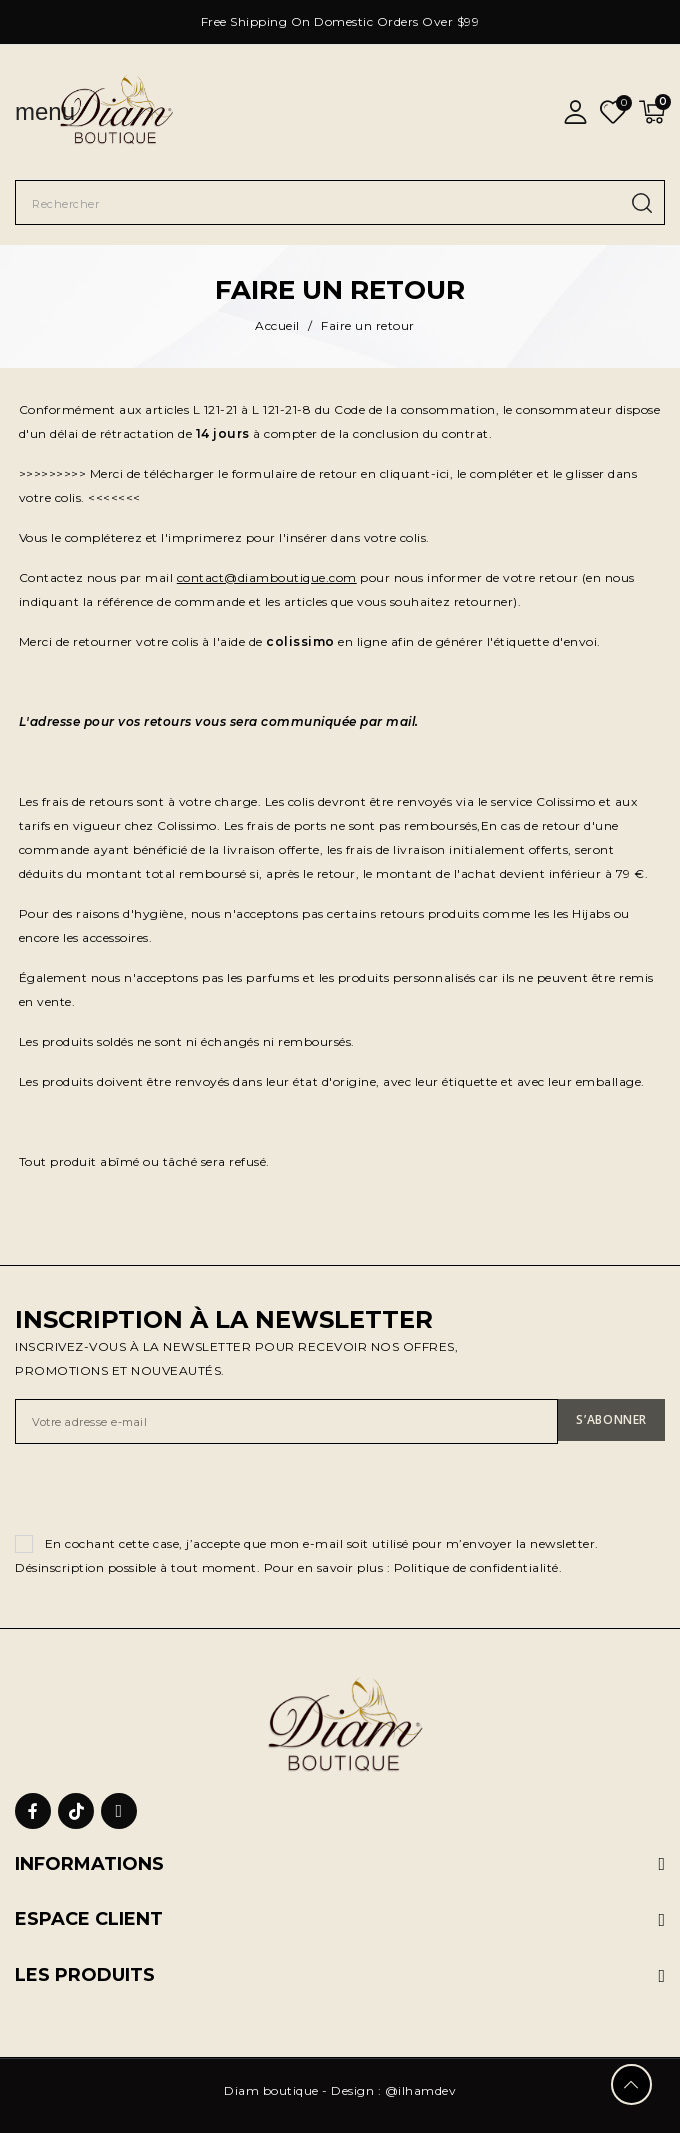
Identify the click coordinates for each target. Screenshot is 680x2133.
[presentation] (167, 1493)
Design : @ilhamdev (393, 2090)
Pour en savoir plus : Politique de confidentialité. (413, 1567)
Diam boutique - (277, 2090)
